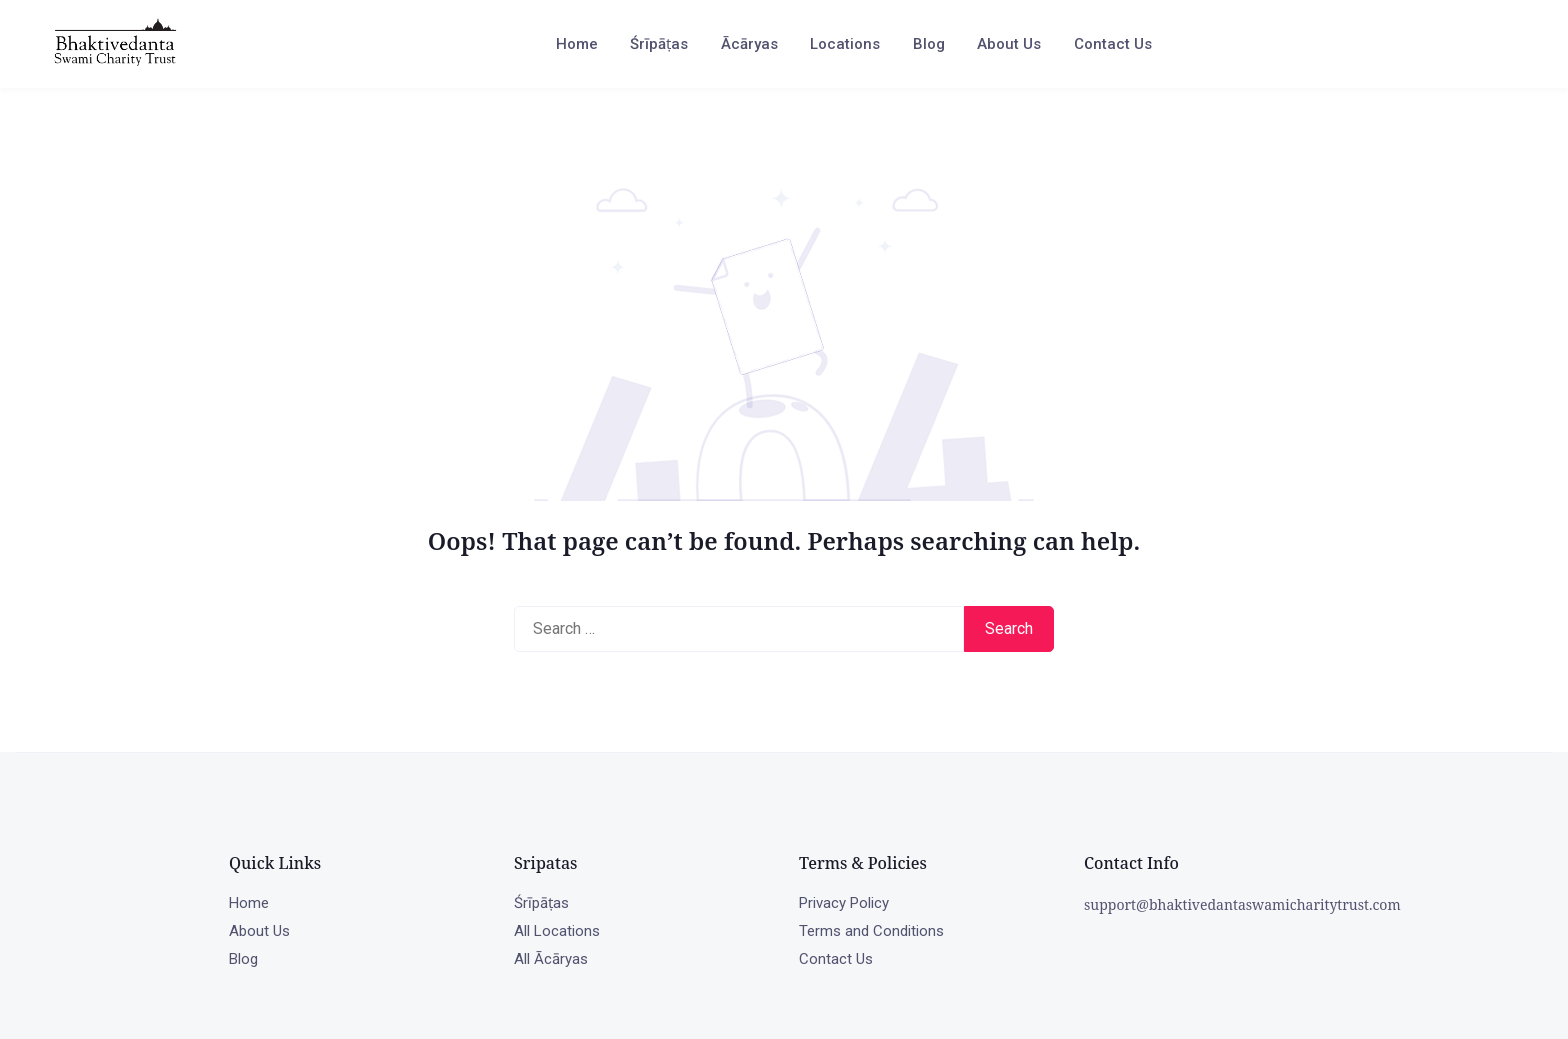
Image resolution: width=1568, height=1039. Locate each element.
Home (577, 44)
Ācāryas (749, 44)
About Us (1009, 44)
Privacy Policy (844, 903)
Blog (929, 44)
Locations (845, 44)
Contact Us (1113, 44)
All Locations (557, 931)
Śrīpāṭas (659, 44)
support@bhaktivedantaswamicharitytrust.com (1242, 904)
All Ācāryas (551, 959)
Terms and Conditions (871, 931)
